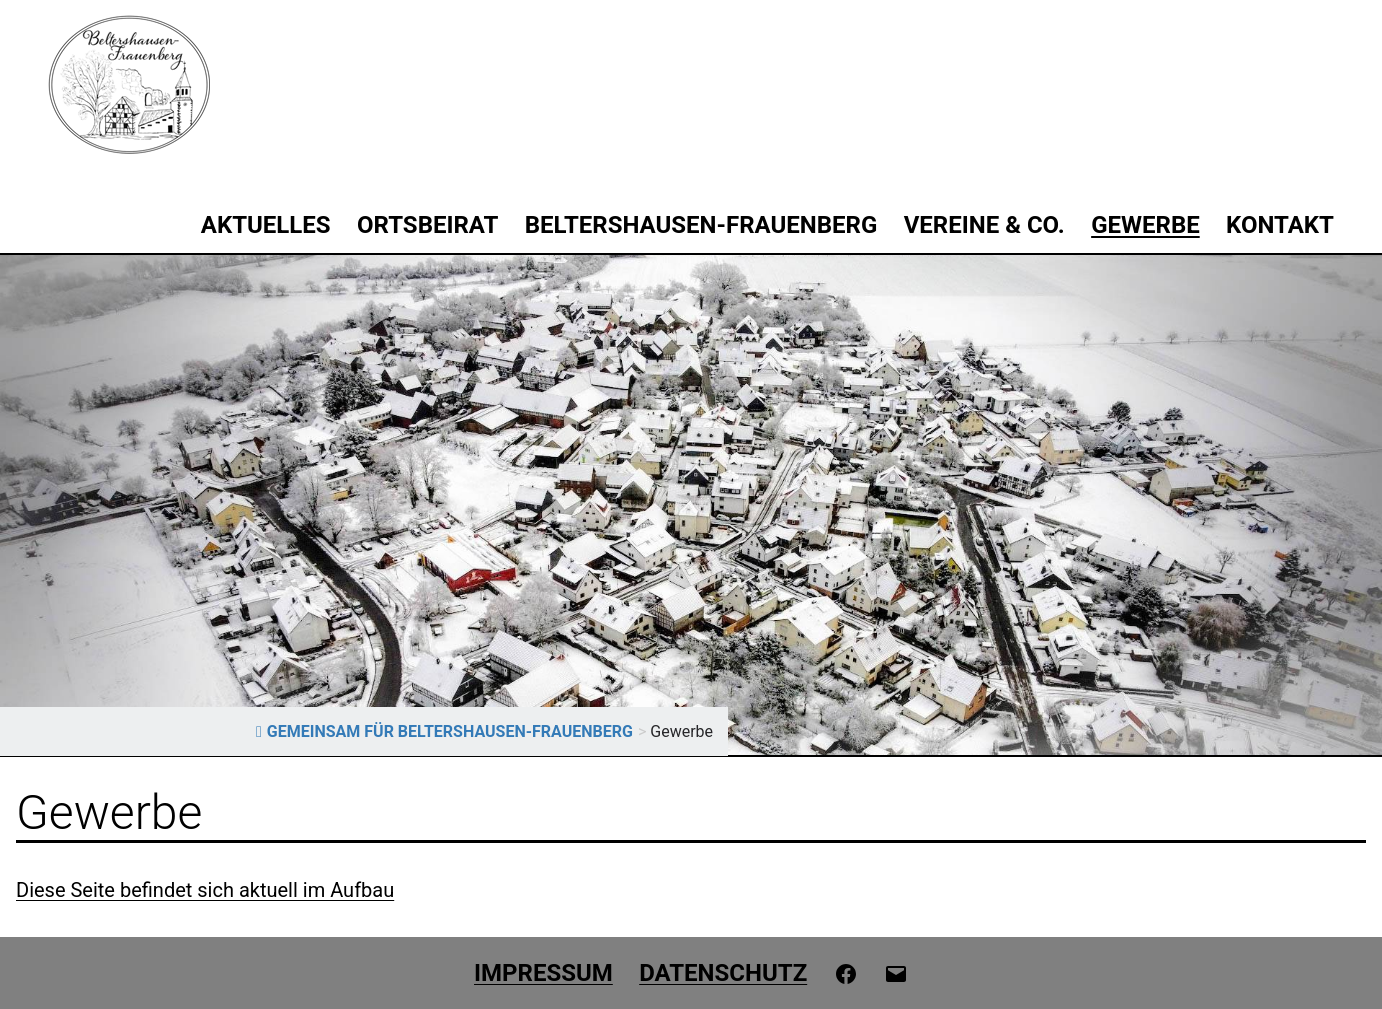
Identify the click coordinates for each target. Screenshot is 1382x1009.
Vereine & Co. (984, 225)
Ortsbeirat (427, 225)
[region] (691, 505)
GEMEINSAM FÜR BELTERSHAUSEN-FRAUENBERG (444, 731)
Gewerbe (1145, 225)
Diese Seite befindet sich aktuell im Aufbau (205, 890)
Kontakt (1280, 225)
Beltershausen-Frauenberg (701, 225)
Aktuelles (266, 225)
